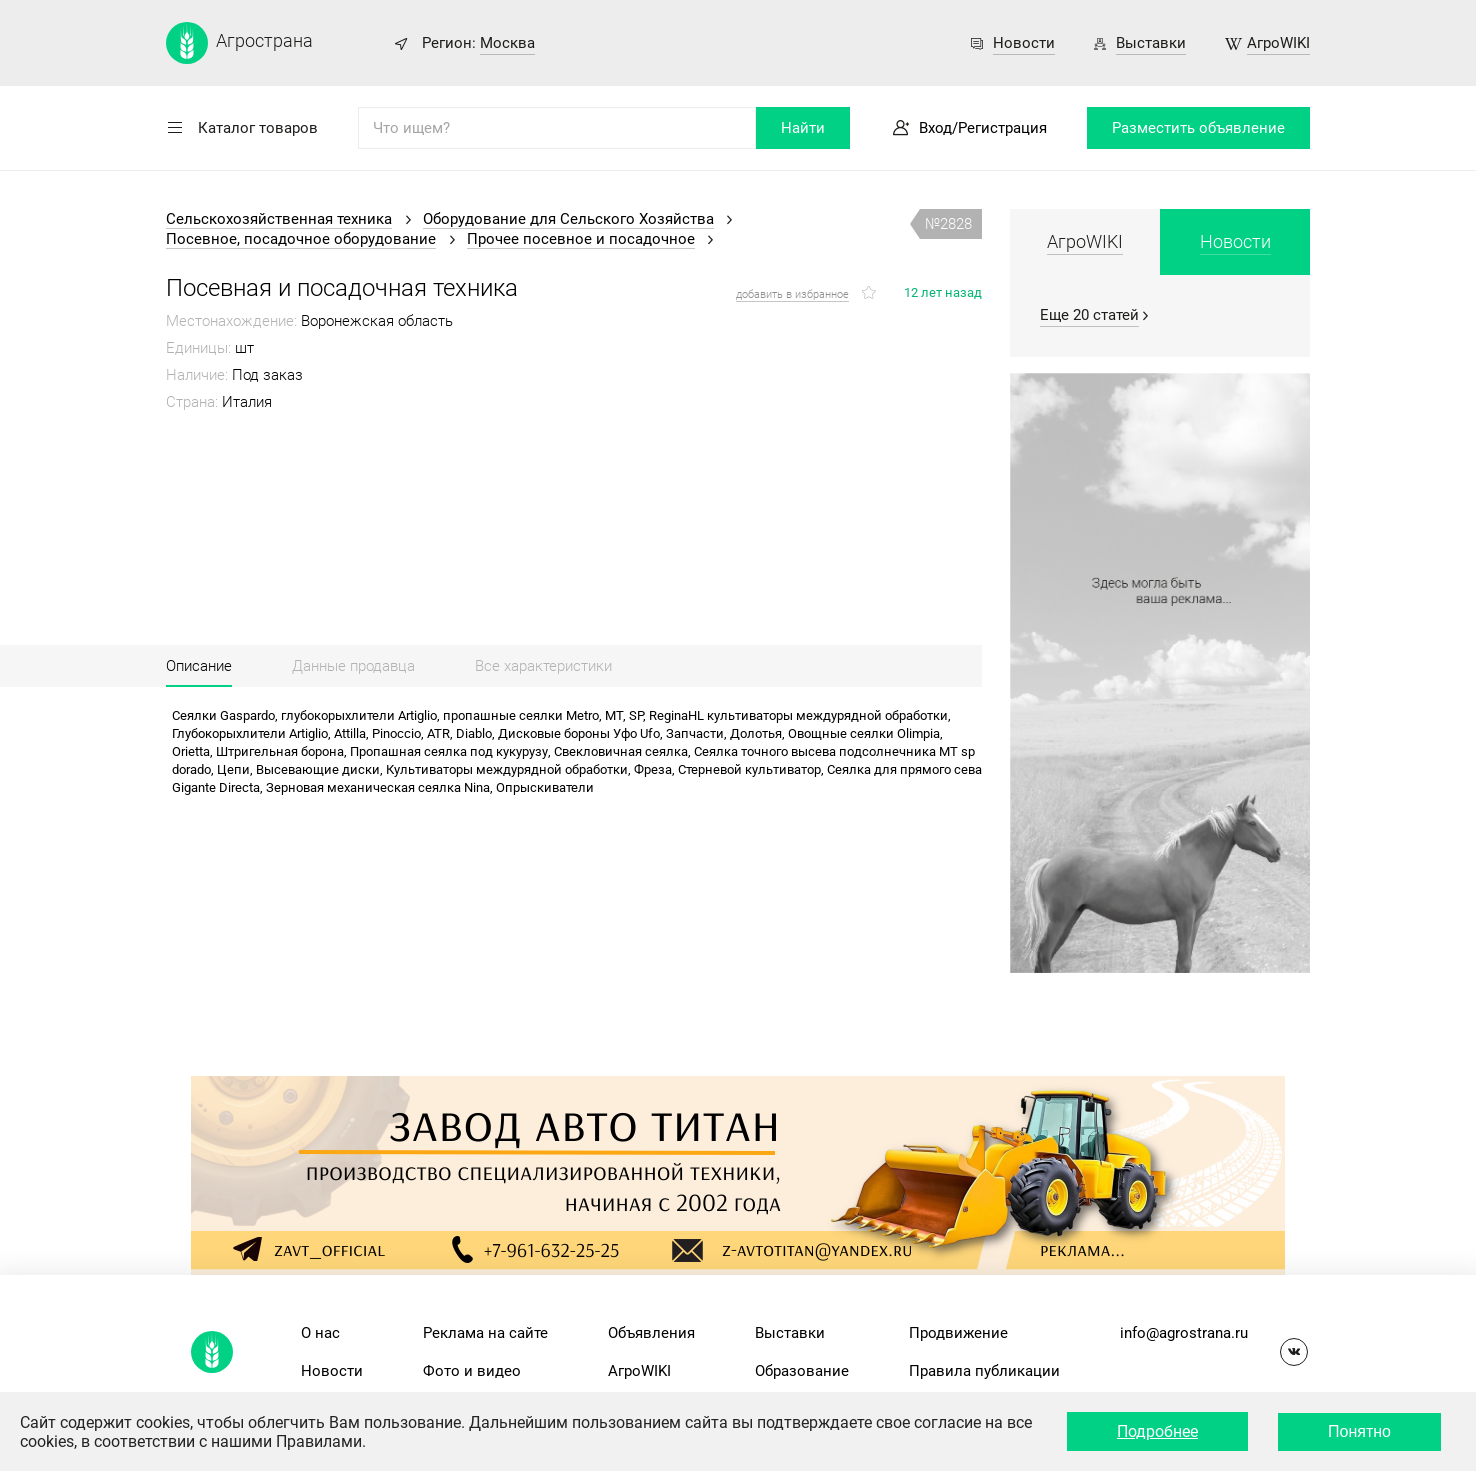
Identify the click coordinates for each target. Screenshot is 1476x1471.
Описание (199, 666)
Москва (507, 43)
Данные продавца (353, 666)
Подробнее (1157, 1431)
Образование (802, 1371)
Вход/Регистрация (983, 128)
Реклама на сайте (485, 1333)
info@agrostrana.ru (1184, 1333)
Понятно (1359, 1431)
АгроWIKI (1278, 43)
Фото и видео (472, 1371)
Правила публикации (984, 1371)
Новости (1024, 43)
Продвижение (958, 1333)
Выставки (1151, 43)
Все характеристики (543, 666)
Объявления (651, 1333)
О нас (320, 1333)
